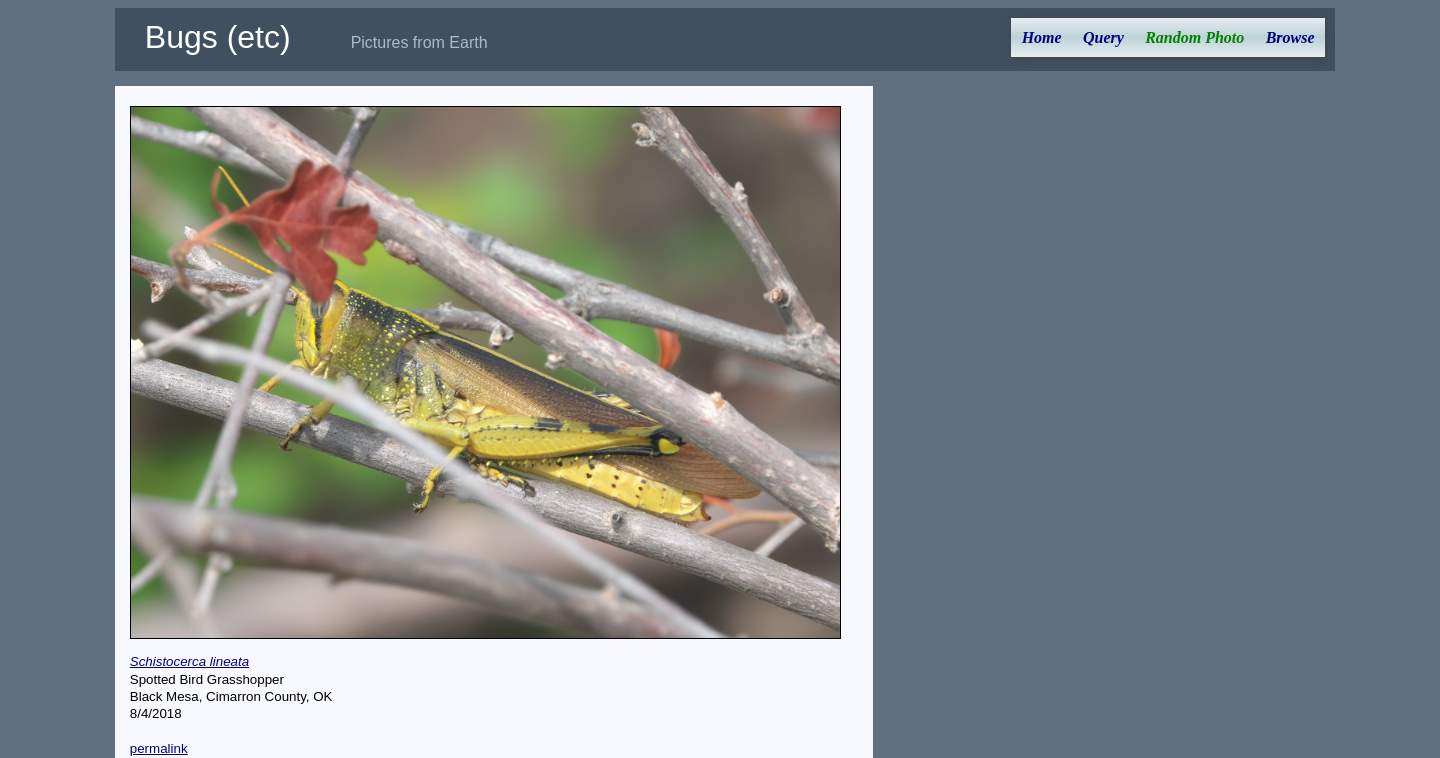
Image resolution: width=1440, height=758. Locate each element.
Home (1042, 37)
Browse (1290, 37)
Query (1103, 37)
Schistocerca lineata (189, 661)
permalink (159, 748)
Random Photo (1194, 37)
